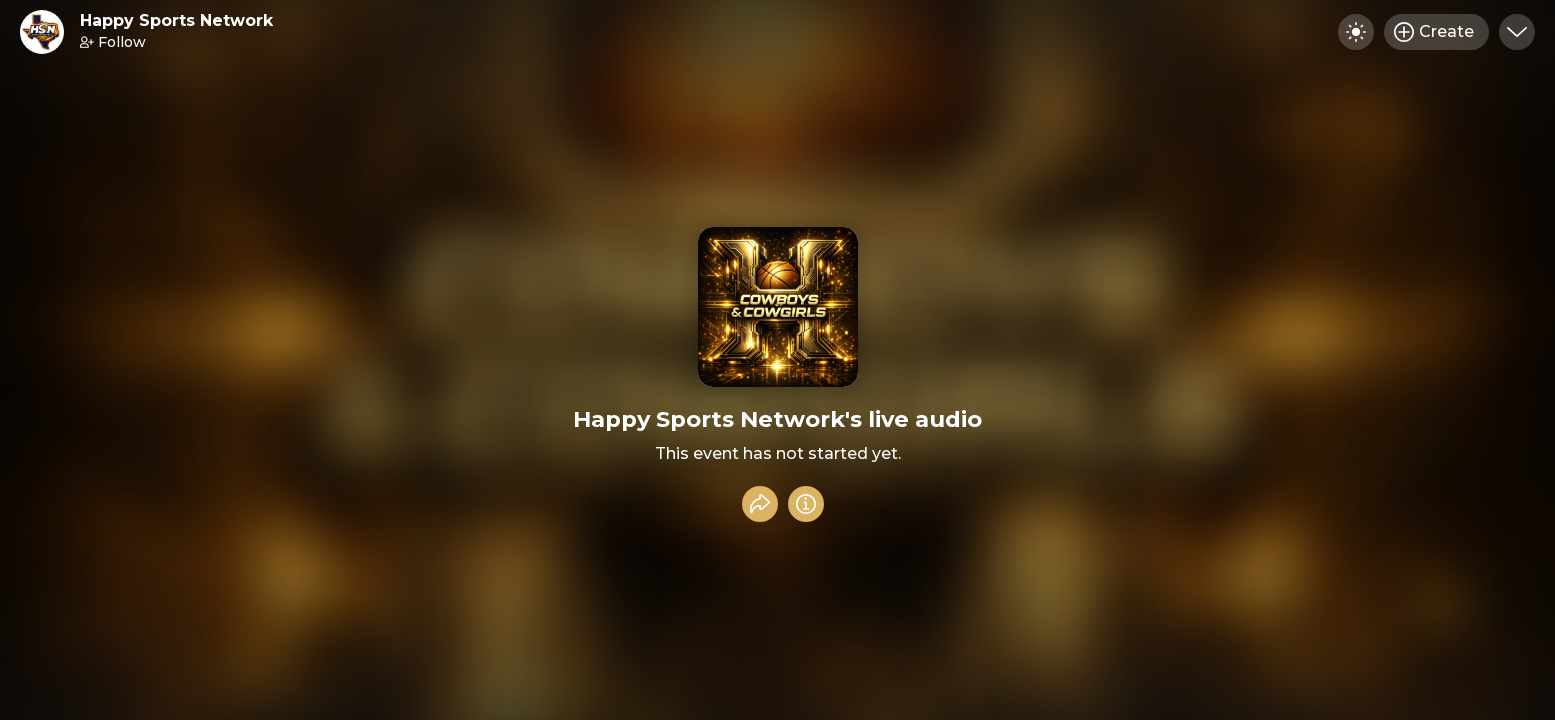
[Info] (806, 504)
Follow (113, 42)
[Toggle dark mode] (1356, 32)
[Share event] (760, 504)
